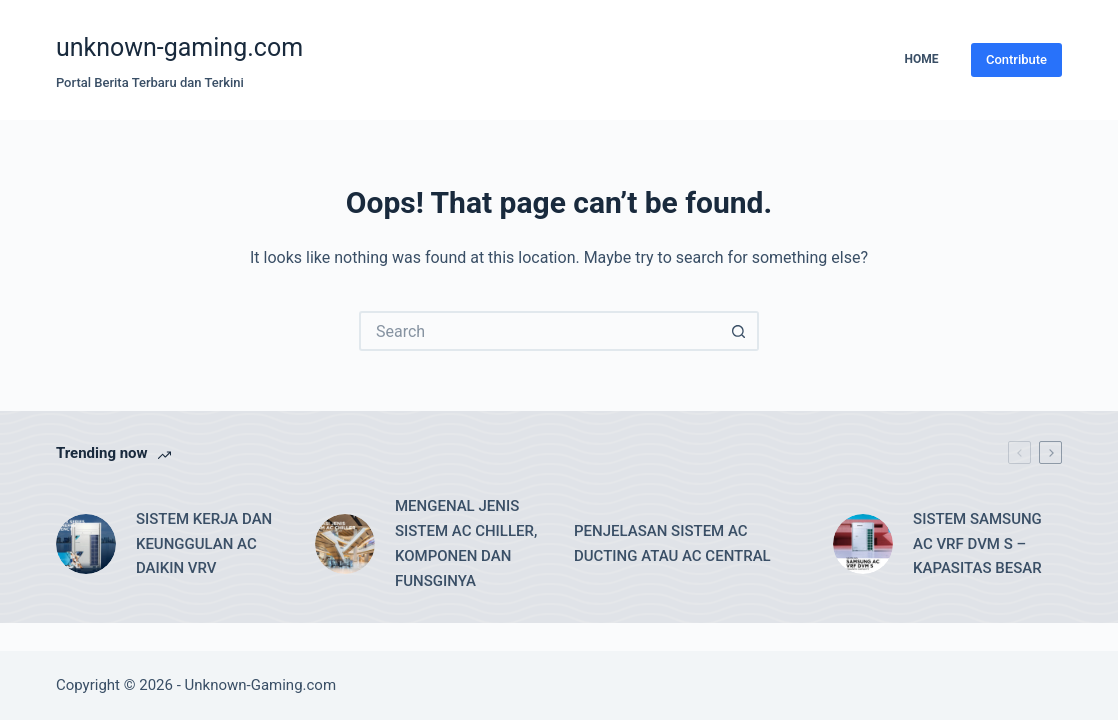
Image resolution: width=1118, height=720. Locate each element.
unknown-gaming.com (179, 47)
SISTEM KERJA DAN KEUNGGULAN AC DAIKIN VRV (204, 544)
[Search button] (739, 331)
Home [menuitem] (921, 59)
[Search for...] (539, 331)
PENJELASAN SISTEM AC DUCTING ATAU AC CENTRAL (672, 543)
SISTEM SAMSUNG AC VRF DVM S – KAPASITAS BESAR (977, 544)
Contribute (1016, 59)
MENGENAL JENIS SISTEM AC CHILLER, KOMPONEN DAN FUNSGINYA (466, 543)
